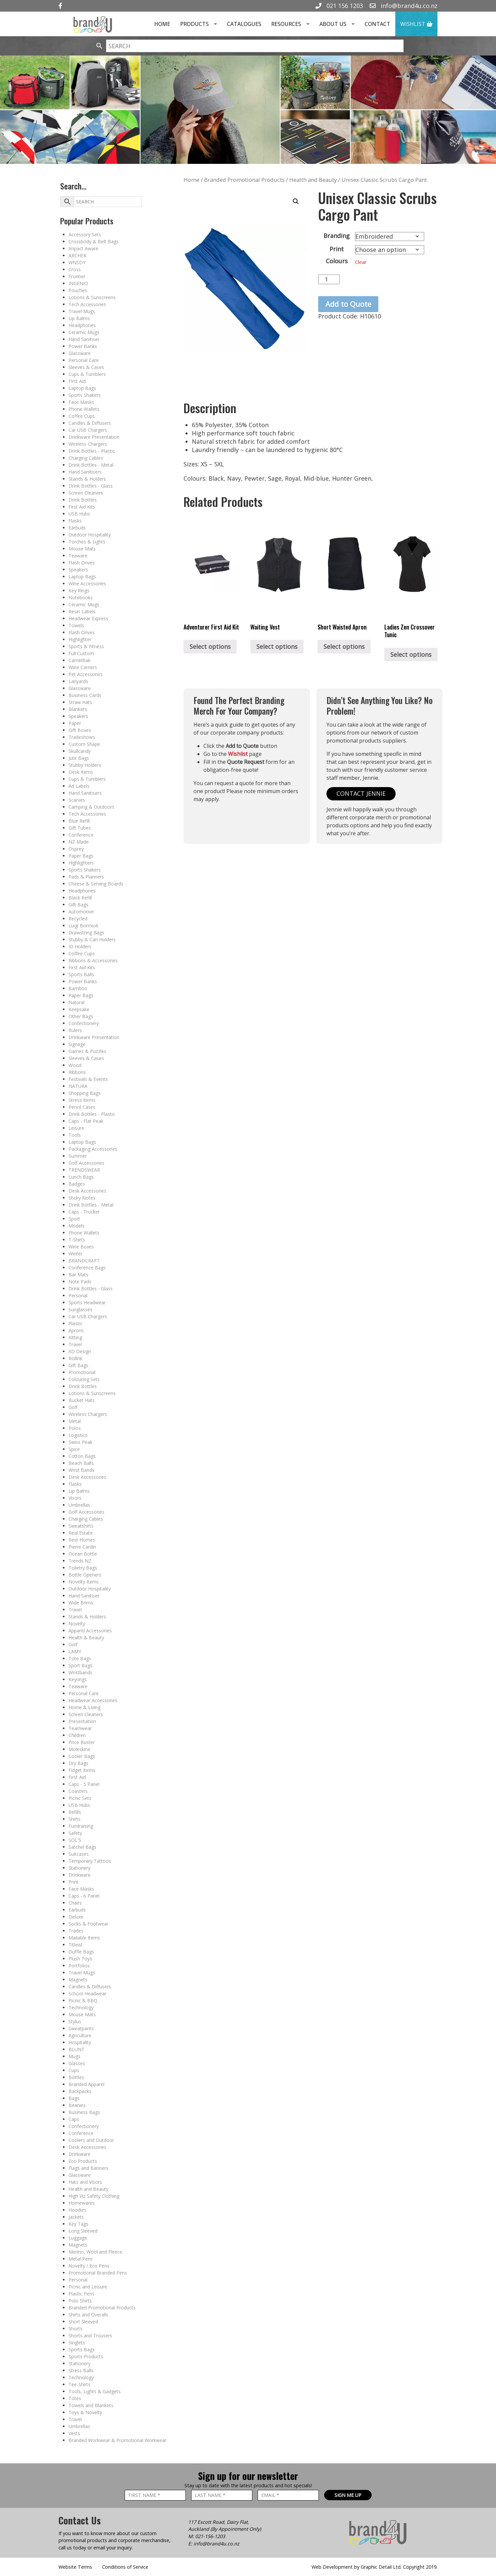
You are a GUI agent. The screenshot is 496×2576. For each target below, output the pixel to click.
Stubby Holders (84, 765)
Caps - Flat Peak (85, 1121)
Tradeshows (81, 737)
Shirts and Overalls (88, 2314)
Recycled (77, 918)
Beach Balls (81, 1463)
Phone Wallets (83, 409)
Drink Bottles (82, 500)
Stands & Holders (87, 479)
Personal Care (83, 360)
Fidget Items (81, 1770)
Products (201, 24)
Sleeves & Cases (86, 367)
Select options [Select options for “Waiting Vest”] (277, 646)
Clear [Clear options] (361, 262)
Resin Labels (81, 611)
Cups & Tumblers (87, 374)
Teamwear (80, 1728)
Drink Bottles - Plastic (91, 451)
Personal (77, 1295)
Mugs (74, 2056)
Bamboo (77, 988)
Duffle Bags (81, 1951)
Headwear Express (88, 618)
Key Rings (78, 590)
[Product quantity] (329, 279)
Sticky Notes (81, 1198)
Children (77, 1735)
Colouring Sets (84, 1379)
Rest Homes (81, 1540)
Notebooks (80, 597)
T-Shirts (76, 1239)
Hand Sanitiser (83, 339)
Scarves (76, 800)
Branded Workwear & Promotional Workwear (117, 2440)
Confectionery (83, 1023)
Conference (80, 835)
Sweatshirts (80, 1526)
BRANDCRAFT (84, 1260)
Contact (377, 24)
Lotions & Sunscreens (92, 297)
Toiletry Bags (82, 1568)
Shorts (75, 2328)
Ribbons (77, 1072)
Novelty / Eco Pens (88, 2266)
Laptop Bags (82, 388)
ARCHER (77, 255)
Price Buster (81, 1742)
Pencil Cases (81, 1107)
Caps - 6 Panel (83, 1896)
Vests (74, 2433)
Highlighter (79, 639)
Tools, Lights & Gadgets (94, 2391)
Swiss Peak (80, 1442)
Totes (74, 2398)
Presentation (82, 1721)
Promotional (81, 1372)
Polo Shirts (80, 2300)
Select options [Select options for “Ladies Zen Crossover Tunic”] (411, 654)
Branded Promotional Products (102, 2307)
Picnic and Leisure (87, 2286)
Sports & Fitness (86, 646)
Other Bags (80, 1016)
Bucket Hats (81, 1400)
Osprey (76, 849)
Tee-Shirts (79, 2384)
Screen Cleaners (85, 493)
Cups (73, 2070)
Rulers (75, 1030)
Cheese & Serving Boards (95, 883)
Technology (81, 2007)
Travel (75, 1344)
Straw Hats (80, 702)
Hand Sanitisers (85, 472)
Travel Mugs (81, 311)
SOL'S (74, 1840)
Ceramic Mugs (83, 332)
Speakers (78, 569)
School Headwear (87, 1993)
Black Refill (80, 897)
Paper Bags (80, 856)
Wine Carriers (82, 667)
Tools (74, 1135)
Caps (73, 2119)
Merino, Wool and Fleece (95, 2252)
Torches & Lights (86, 541)
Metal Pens (80, 2259)
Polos (74, 1428)
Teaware (77, 555)
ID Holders (79, 946)
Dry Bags (78, 1763)
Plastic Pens (81, 2293)
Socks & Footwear (88, 1924)
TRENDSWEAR (84, 1170)
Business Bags (84, 2112)
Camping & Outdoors (91, 807)
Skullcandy (79, 751)
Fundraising (80, 1826)
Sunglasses (80, 1309)
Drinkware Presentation (93, 437)
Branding (336, 236)
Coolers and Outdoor (91, 2140)
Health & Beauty (86, 1637)
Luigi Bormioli (83, 925)
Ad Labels (78, 786)
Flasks (75, 521)
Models (76, 1226)
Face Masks (81, 402)
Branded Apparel (86, 2084)
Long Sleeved (82, 2231)
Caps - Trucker (84, 1212)
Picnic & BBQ (82, 2000)
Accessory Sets (84, 234)
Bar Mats (78, 1274)
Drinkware (79, 1875)
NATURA (77, 1086)
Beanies (77, 2105)
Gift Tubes (79, 828)
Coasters (78, 1791)
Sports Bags (81, 2349)
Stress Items (81, 1100)
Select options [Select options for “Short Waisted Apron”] (344, 646)
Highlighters (81, 863)
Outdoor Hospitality (89, 534)
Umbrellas (79, 1505)
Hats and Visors (85, 2182)
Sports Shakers (84, 395)
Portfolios (79, 1965)
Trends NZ (79, 1561)
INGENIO (78, 283)
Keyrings (77, 1679)
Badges (76, 1184)
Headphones (82, 325)
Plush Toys (80, 1958)
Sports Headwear (87, 1302)
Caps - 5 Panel (83, 1784)
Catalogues (244, 24)
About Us (339, 24)
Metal (74, 1421)
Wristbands (80, 1672)
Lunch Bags (81, 1177)
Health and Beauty (88, 2189)
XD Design (79, 1351)
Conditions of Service (125, 2567)
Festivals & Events (88, 1079)
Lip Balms (79, 318)
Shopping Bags (84, 1093)
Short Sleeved (83, 2321)
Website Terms (75, 2567)
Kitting (75, 1337)
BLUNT (76, 2049)
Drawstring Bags (86, 932)
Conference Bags (87, 1267)
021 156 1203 (339, 6)
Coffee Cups (81, 416)
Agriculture (79, 2035)
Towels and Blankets (90, 2405)
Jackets (76, 2217)
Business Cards (84, 695)
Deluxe (75, 1917)
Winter (75, 1253)
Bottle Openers (84, 1575)
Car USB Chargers (87, 430)
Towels (76, 625)
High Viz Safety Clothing (93, 2196)
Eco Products (82, 2161)
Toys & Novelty (85, 2412)
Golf (72, 1407)
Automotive (81, 911)
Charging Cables (85, 458)
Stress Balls (80, 2370)
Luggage (77, 2238)
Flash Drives (81, 562)
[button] (296, 201)
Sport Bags (80, 1665)
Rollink (75, 1358)
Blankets (77, 709)
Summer (77, 1156)
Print (73, 1882)
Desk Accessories (87, 1191)
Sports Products (85, 2356)
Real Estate (80, 1533)
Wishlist (416, 24)
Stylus (74, 2021)
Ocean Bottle (82, 1554)
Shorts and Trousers (90, 2335)
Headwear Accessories (92, 1700)
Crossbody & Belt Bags (93, 241)
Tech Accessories (87, 304)
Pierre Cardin (82, 1547)
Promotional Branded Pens (97, 2273)
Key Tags (78, 2224)
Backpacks (79, 2091)
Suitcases (78, 1854)
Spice (74, 1449)
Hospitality (79, 2042)
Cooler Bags (81, 1756)
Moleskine (79, 1749)
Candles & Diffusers (89, 423)
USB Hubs (79, 514)
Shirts (74, 1819)
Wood (74, 1065)
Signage (76, 1044)
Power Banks (82, 346)
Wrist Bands (81, 1470)
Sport (74, 1219)
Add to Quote (348, 304)
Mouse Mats (82, 548)
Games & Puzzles (87, 1051)
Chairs (75, 1903)
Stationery (79, 1868)
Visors (74, 1498)
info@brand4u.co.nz (403, 6)
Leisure (76, 1128)
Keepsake (78, 1009)
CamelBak (79, 660)
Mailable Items (84, 1937)
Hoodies (77, 2210)
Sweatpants (81, 2028)
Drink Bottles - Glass (90, 486)
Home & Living (84, 1707)
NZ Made (78, 842)
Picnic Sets (79, 1798)
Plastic (75, 1323)
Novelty (76, 1623)
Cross (74, 269)
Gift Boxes (79, 730)
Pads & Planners (86, 877)
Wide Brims (80, 1602)
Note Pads (79, 1281)
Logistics (77, 1435)
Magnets (77, 1979)
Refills (74, 1812)
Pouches (77, 290)
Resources (292, 24)
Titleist (75, 1944)
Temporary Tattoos (89, 1861)
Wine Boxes (81, 1246)
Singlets (76, 2342)
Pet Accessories (85, 674)
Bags (73, 2098)
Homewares (81, 2203)
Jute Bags (78, 758)
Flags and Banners (88, 2168)
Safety (75, 1833)
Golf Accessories (86, 1163)
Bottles (76, 2077)
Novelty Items (83, 1582)
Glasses (76, 2063)
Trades (75, 1931)
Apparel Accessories (90, 1630)
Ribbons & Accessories (93, 960)
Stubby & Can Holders (92, 939)
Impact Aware (83, 248)
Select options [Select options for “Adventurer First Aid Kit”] (210, 646)
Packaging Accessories (92, 1149)
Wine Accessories (87, 583)
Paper (74, 723)
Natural (76, 1002)
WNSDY (76, 262)
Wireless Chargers (87, 444)
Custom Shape (84, 744)
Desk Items (80, 772)
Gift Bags (78, 904)
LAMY (74, 1651)
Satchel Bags (82, 1847)
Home (162, 24)
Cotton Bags (82, 1456)
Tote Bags (79, 1658)
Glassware (79, 353)
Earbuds (77, 528)
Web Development (332, 2567)
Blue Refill (79, 821)
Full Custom (81, 653)
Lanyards (78, 681)
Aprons (76, 1330)
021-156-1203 (210, 2536)
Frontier (76, 276)
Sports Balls (81, 974)
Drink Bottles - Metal (90, 465)
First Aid (77, 381)
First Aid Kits (81, 507)
